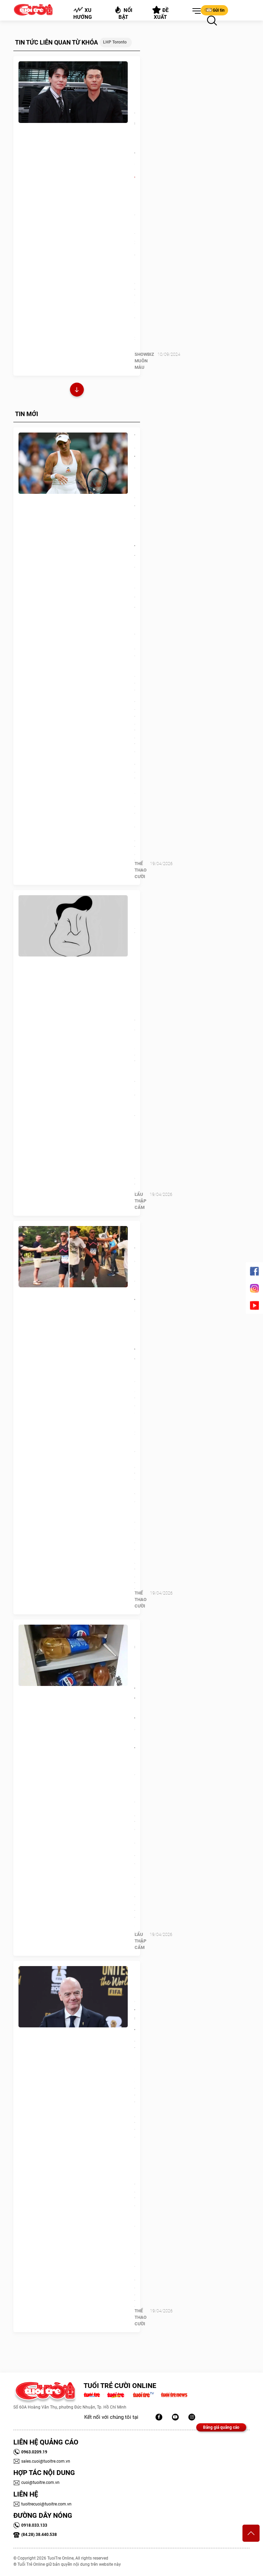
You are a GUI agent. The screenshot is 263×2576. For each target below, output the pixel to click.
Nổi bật (123, 13)
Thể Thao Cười (141, 870)
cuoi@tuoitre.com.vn (36, 2482)
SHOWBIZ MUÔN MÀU (144, 361)
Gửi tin (214, 10)
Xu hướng (82, 13)
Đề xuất (160, 13)
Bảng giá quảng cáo (221, 2427)
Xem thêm (76, 390)
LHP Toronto (115, 42)
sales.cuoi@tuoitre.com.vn (41, 2461)
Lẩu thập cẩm (140, 1201)
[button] (195, 11)
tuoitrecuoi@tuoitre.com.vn (42, 2504)
